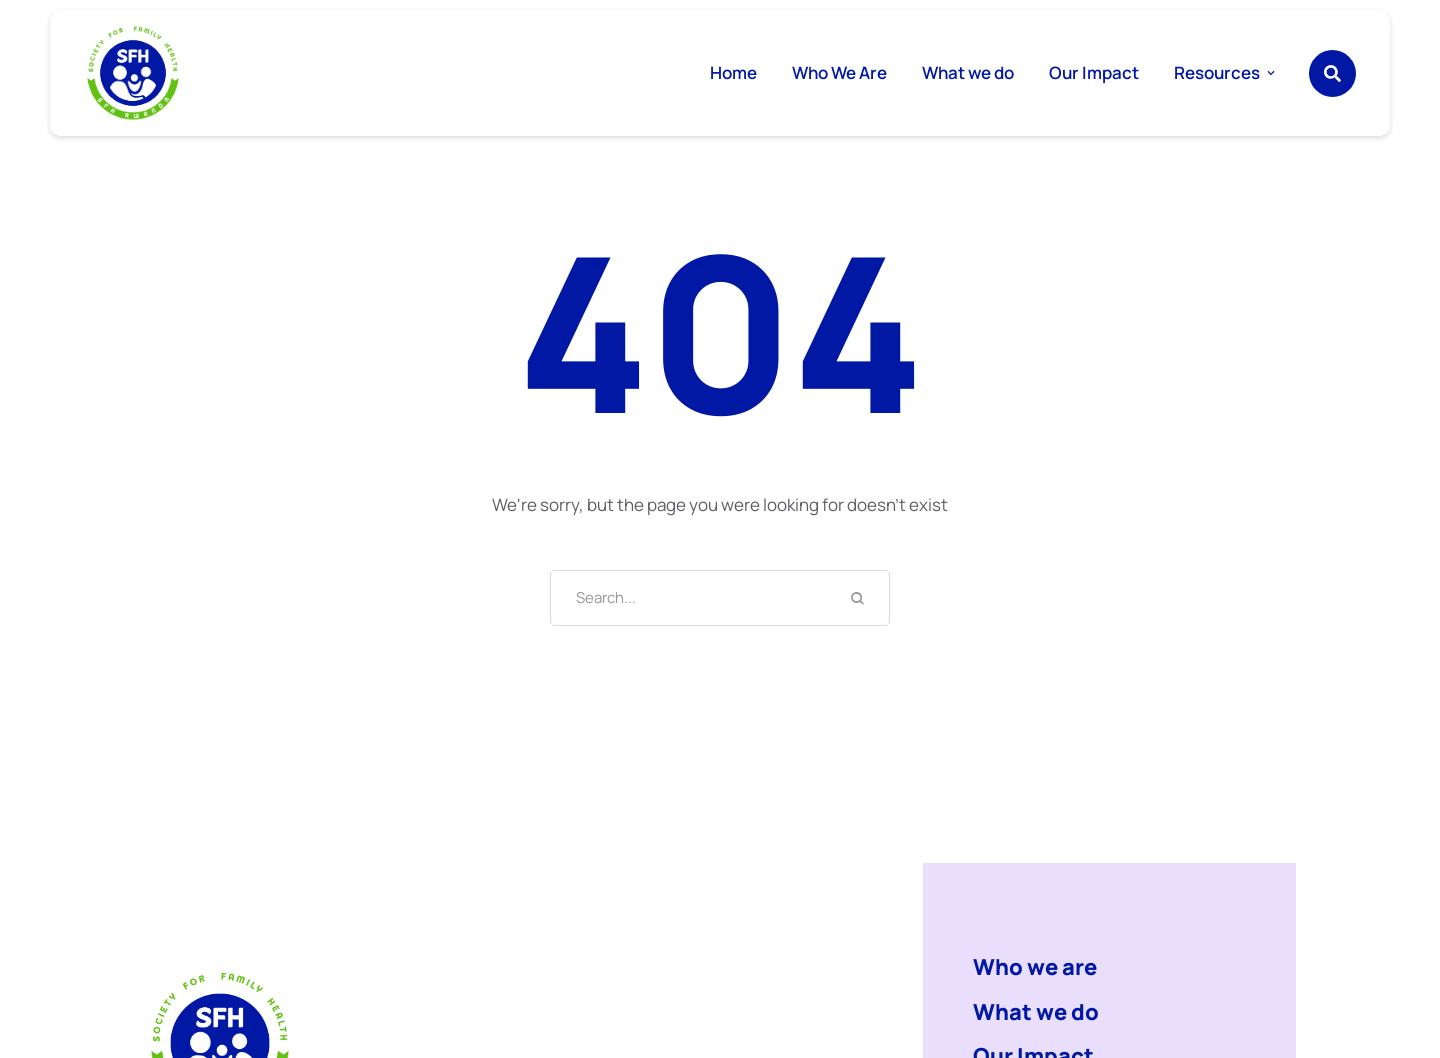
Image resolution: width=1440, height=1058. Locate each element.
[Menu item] (733, 73)
